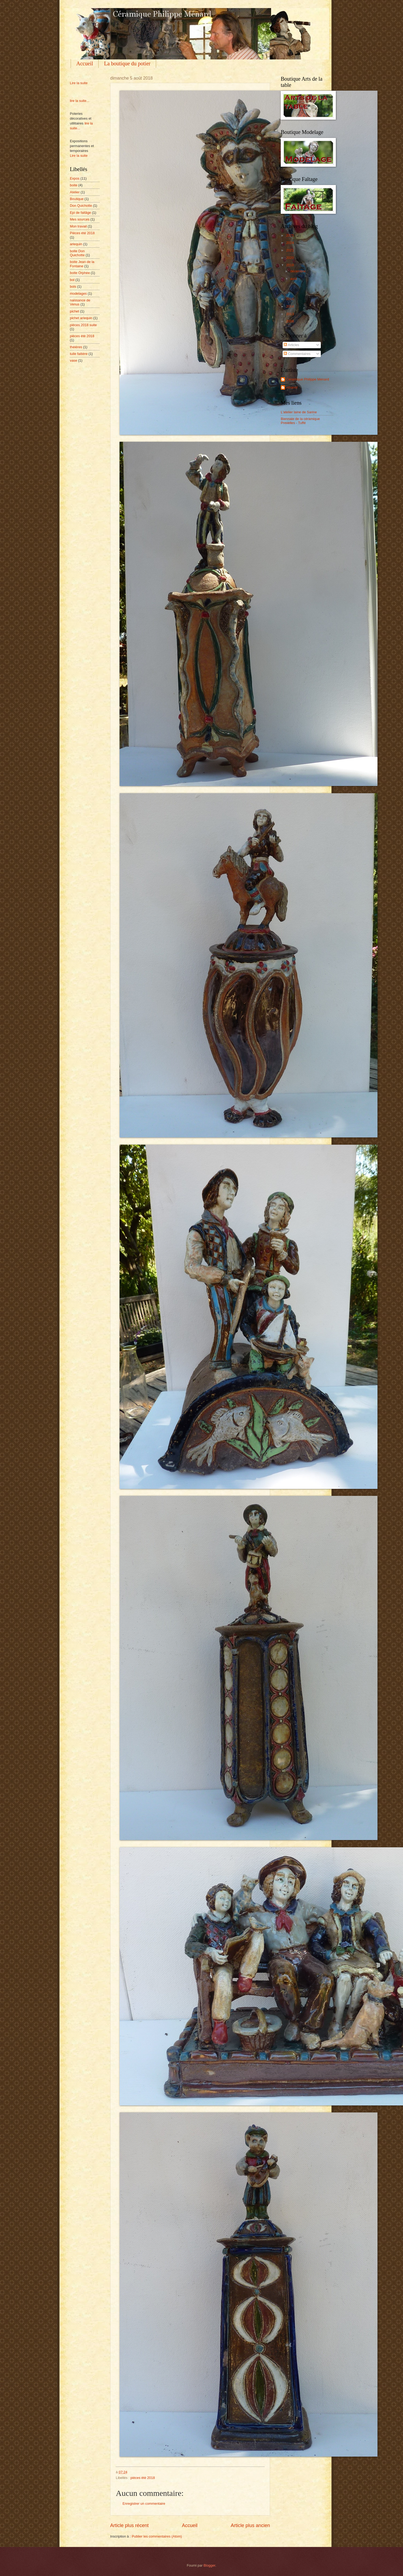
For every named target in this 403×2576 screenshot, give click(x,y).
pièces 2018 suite (83, 325)
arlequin (76, 244)
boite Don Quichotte (77, 253)
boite (73, 185)
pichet (74, 311)
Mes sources (79, 219)
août (294, 279)
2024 (290, 243)
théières (76, 347)
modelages (78, 293)
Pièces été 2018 (82, 233)
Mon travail (78, 226)
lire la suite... (79, 101)
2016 (290, 299)
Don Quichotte (81, 206)
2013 (290, 314)
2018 (290, 265)
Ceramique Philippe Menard (307, 379)
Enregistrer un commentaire (144, 2504)
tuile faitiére (79, 354)
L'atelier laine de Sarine (299, 412)
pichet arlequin (81, 318)
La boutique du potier (127, 63)
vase (73, 360)
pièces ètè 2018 (142, 2478)
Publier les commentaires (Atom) (157, 2536)
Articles (291, 345)
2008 (290, 321)
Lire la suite (79, 83)
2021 (290, 250)
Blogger (209, 2565)
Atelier (75, 192)
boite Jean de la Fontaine (82, 264)
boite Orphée (80, 273)
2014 (290, 306)
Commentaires (297, 354)
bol (72, 280)
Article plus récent (129, 2525)
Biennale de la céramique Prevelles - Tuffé (300, 421)
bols (73, 286)
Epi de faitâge (80, 213)
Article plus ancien (250, 2525)
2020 (290, 258)
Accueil (84, 63)
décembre (298, 271)
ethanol (291, 387)
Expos (75, 178)
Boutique (77, 199)
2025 (290, 235)
